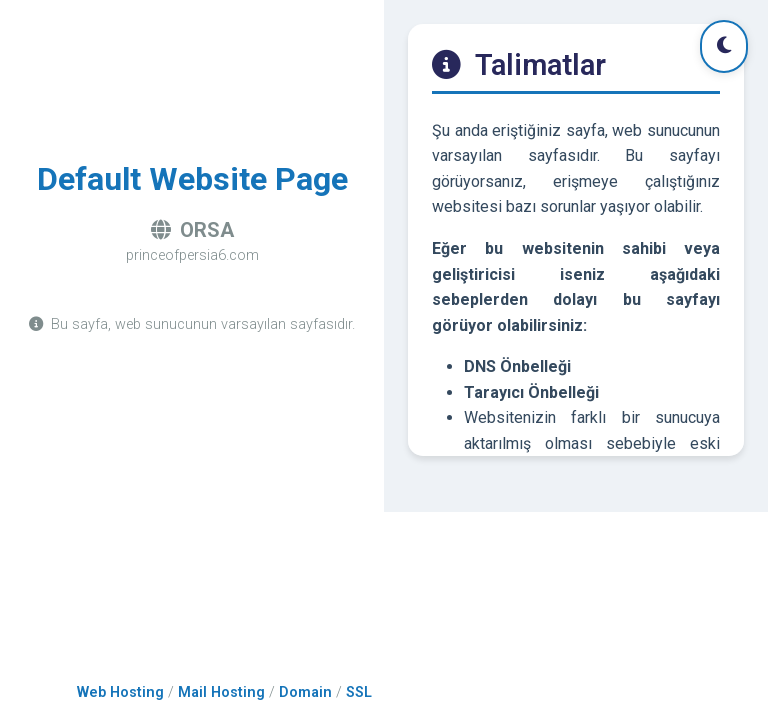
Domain (305, 692)
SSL (359, 692)
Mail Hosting (221, 692)
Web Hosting (120, 692)
